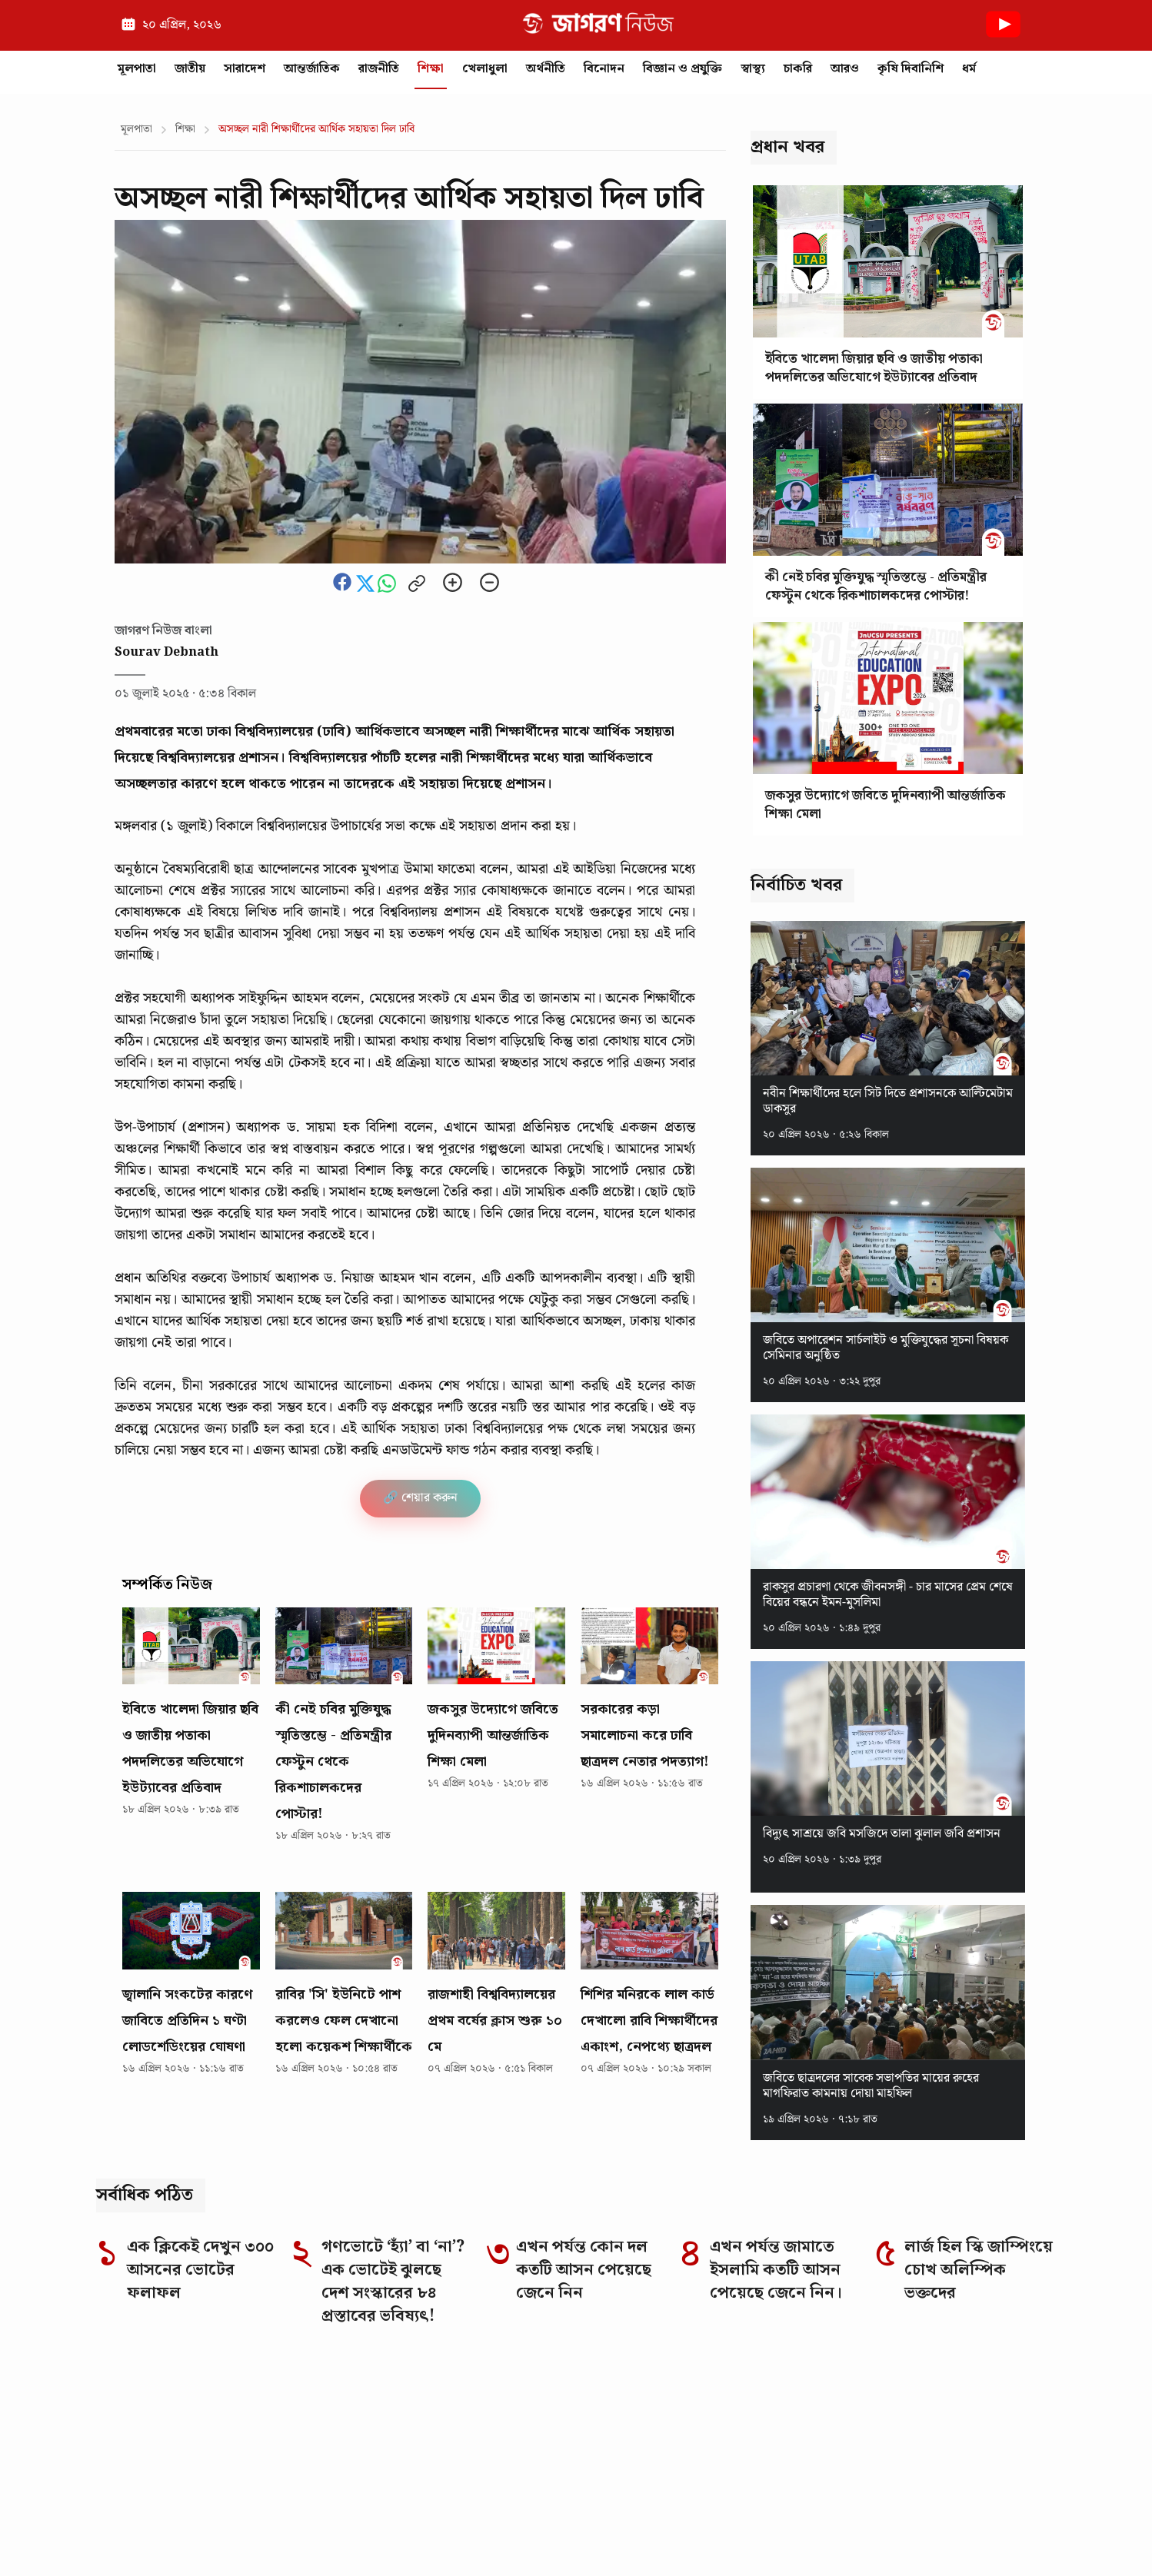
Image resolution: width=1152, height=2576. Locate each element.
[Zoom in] (453, 584)
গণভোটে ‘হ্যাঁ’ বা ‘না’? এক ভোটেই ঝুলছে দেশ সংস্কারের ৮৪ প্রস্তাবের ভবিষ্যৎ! (392, 2281)
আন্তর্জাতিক (312, 68)
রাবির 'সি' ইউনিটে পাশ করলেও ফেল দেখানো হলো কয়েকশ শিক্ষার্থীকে (343, 2020)
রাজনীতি (378, 68)
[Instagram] (828, 2389)
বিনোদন (604, 68)
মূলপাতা (137, 68)
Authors (909, 2531)
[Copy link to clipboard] (417, 585)
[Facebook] (788, 2389)
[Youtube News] (1003, 41)
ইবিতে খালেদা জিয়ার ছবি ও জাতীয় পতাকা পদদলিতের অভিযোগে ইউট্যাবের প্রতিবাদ (190, 1748)
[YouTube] (948, 2389)
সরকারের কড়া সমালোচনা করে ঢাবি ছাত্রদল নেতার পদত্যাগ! (645, 1735)
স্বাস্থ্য (753, 68)
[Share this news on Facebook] (343, 589)
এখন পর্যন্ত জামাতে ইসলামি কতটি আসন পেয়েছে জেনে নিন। (776, 2270)
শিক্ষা (431, 68)
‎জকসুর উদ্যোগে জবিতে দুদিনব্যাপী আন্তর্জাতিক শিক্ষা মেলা (493, 1735)
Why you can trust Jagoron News (292, 2471)
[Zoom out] (489, 584)
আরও (845, 68)
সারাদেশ (244, 68)
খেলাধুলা (485, 68)
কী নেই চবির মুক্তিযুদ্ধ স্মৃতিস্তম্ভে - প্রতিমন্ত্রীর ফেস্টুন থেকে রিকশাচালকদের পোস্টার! (333, 1761)
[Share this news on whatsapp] (388, 589)
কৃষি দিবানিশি (910, 68)
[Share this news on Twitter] (367, 589)
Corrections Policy (482, 2531)
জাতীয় (190, 68)
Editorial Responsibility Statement (299, 2531)
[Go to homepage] (284, 2388)
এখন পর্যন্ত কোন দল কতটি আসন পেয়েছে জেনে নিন (583, 2270)
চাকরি (798, 68)
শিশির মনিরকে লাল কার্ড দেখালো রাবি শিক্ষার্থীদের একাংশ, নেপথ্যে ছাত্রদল (649, 2020)
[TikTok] (908, 2389)
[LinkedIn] (868, 2389)
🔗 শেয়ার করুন (420, 1497)
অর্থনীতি (545, 68)
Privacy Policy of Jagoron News (771, 2531)
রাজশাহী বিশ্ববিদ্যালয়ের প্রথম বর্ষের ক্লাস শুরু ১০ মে (495, 2020)
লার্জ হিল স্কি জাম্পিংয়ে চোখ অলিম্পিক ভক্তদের (978, 2270)
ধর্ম (969, 68)
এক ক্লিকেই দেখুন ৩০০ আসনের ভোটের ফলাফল (200, 2270)
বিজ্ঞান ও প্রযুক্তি (682, 68)
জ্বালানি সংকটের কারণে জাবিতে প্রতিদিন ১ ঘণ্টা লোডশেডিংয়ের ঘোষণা (187, 2020)
